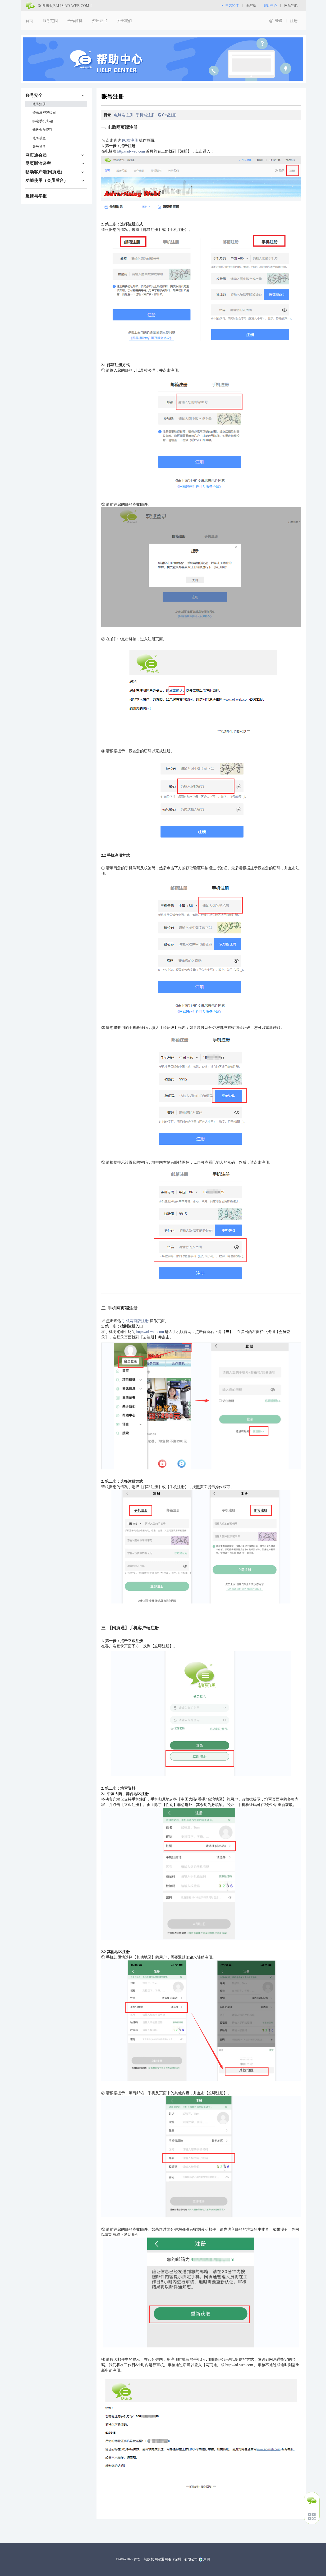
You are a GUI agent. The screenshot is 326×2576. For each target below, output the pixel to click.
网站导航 (291, 5)
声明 (206, 2559)
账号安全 (54, 95)
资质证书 (99, 21)
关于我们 (124, 21)
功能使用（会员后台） (54, 180)
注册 (294, 21)
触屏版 (251, 5)
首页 (29, 21)
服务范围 (50, 21)
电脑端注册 (123, 115)
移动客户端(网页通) (54, 172)
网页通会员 (54, 155)
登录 (279, 20)
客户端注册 (167, 115)
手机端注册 (145, 115)
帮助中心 (270, 5)
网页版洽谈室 (54, 163)
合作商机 (75, 21)
